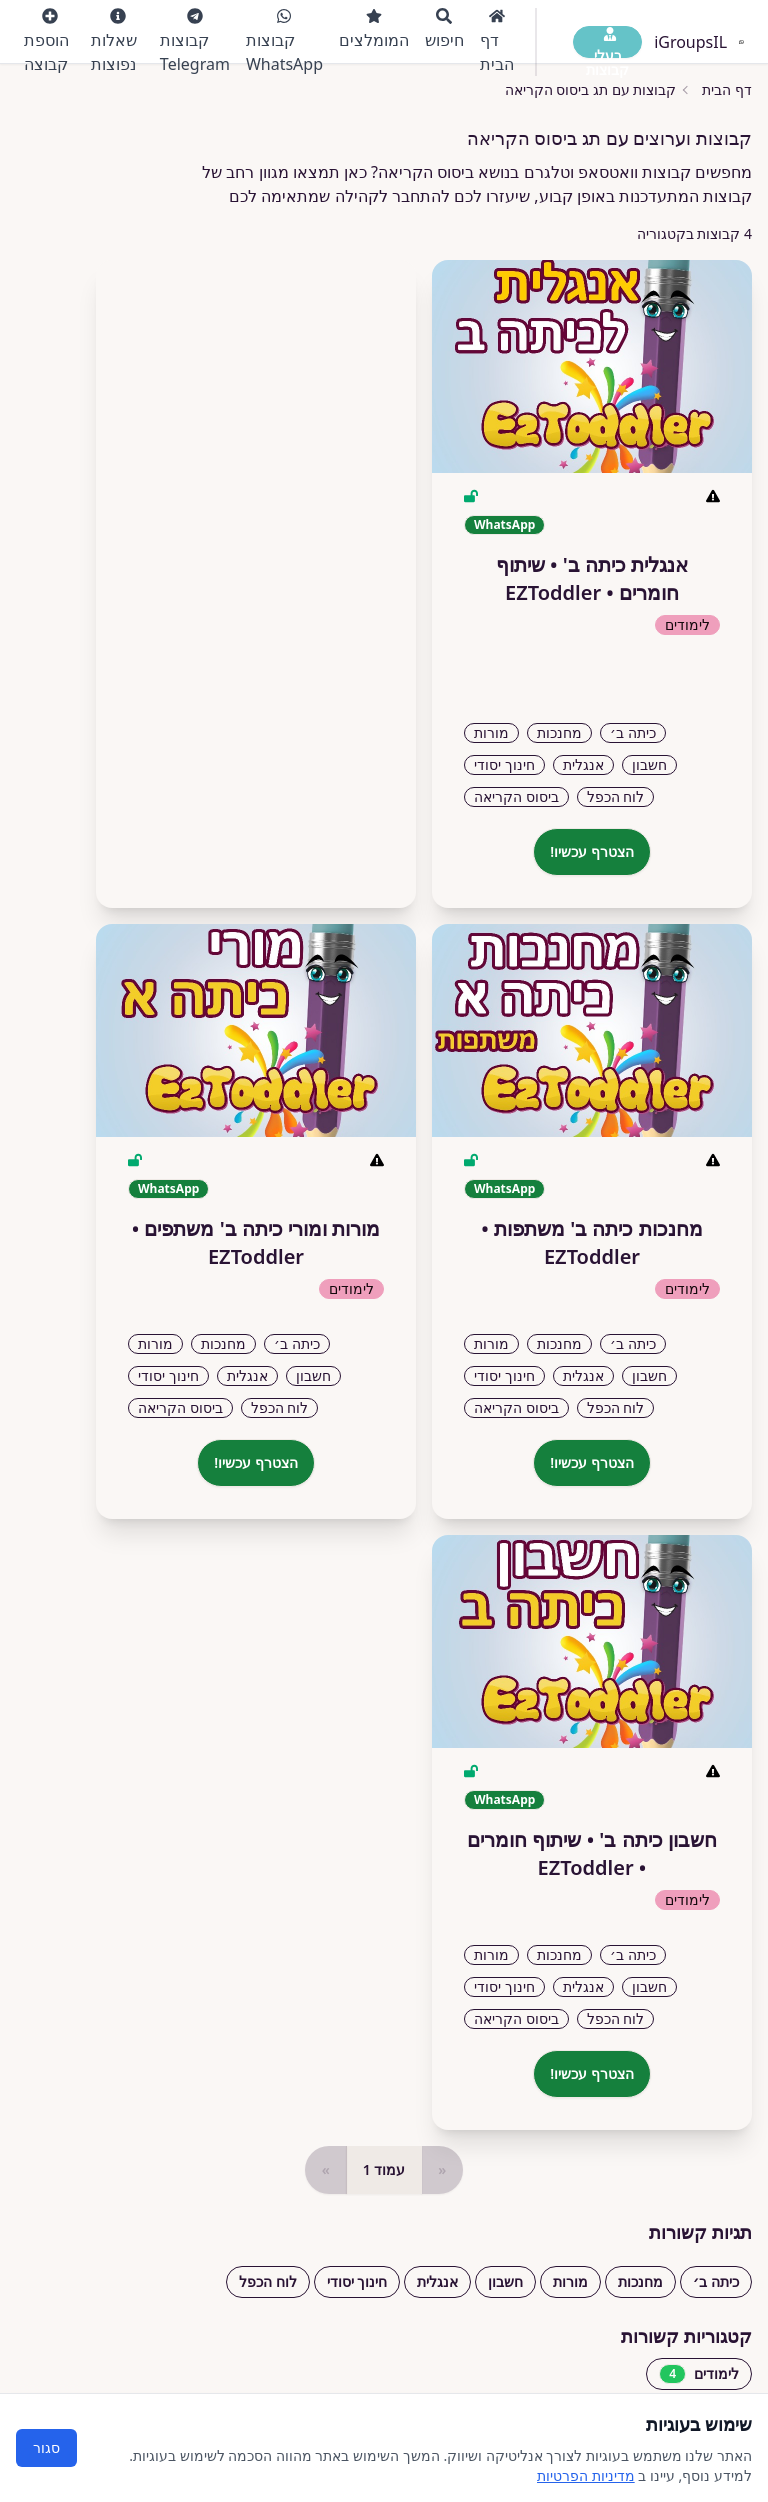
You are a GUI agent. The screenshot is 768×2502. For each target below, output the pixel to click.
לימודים (699, 2374)
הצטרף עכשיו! (592, 851)
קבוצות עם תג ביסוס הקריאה (591, 89)
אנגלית (437, 2281)
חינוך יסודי (357, 2281)
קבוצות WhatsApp (284, 41)
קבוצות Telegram (195, 41)
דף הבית (497, 41)
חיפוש (444, 29)
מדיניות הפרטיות (586, 2475)
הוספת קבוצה (46, 41)
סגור (46, 2447)
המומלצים (374, 29)
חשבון (505, 2281)
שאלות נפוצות (114, 41)
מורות (570, 2281)
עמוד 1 (384, 2169)
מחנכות (640, 2281)
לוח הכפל (268, 2281)
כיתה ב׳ (716, 2281)
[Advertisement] (256, 576)
